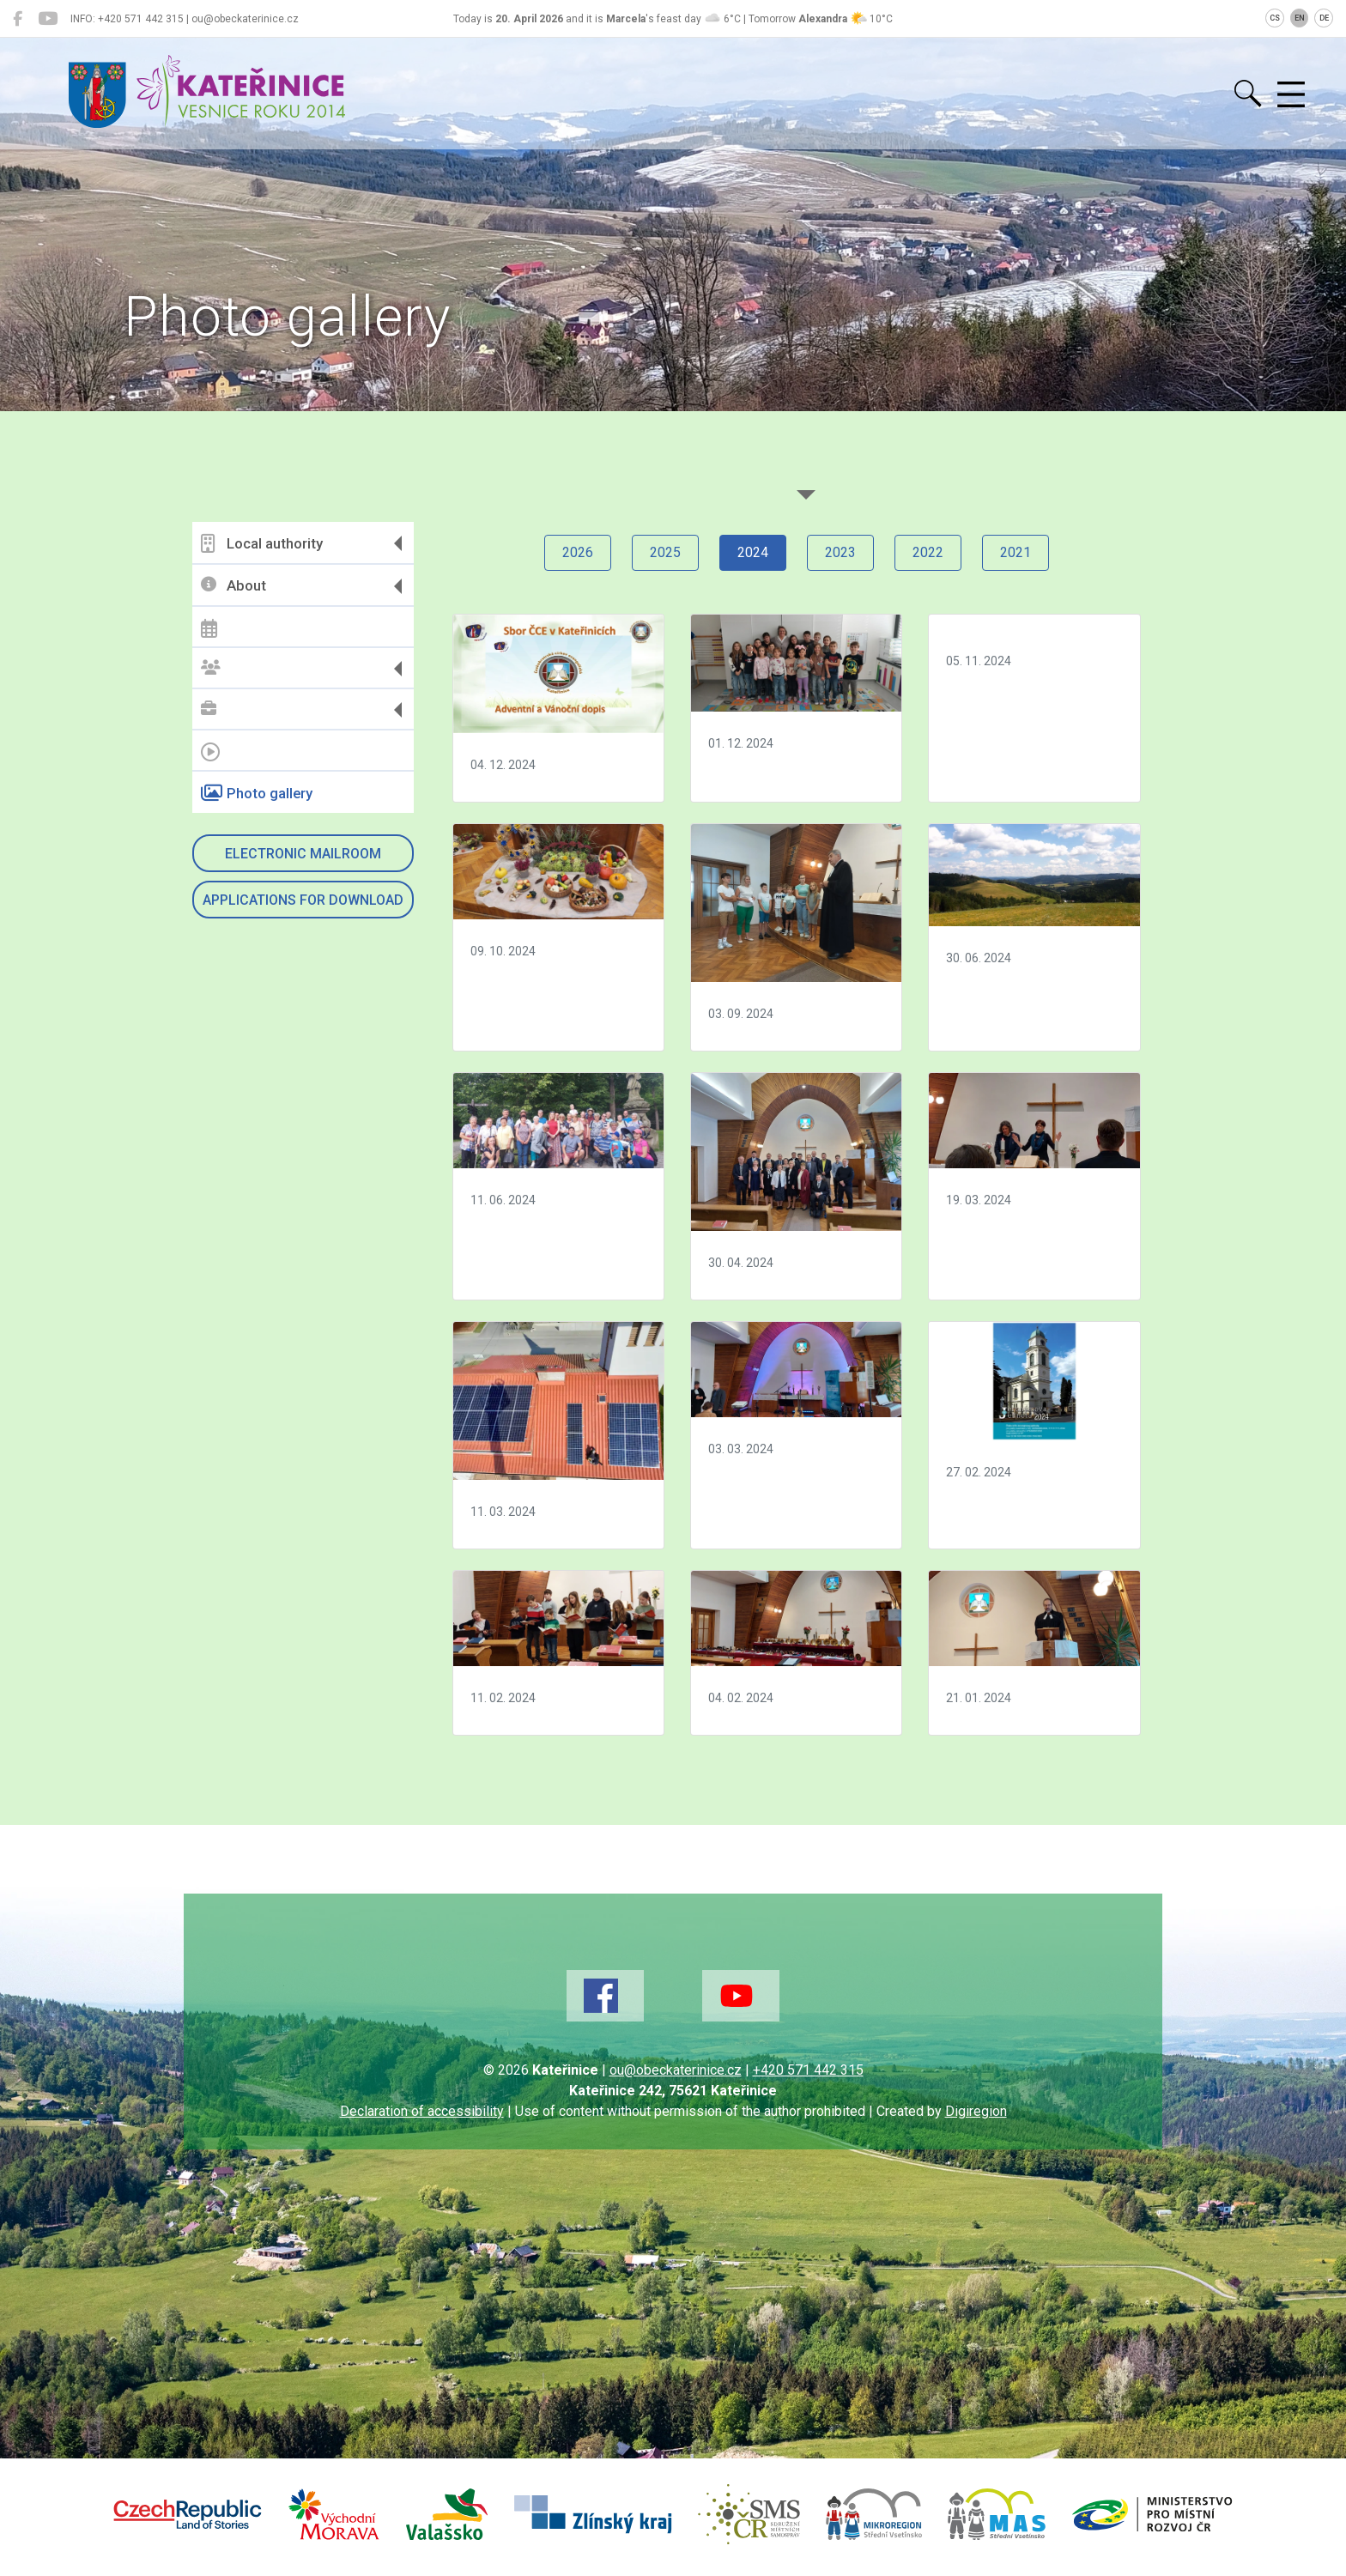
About (233, 586)
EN (1299, 18)
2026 (577, 552)
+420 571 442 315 (808, 2070)
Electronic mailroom (303, 854)
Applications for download (303, 900)
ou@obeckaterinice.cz (675, 2070)
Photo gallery (256, 793)
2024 (752, 552)
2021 (1015, 552)
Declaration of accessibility (422, 2111)
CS (1275, 18)
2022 (927, 552)
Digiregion (976, 2111)
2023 (840, 552)
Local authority (262, 543)
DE (1324, 18)
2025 (665, 552)
